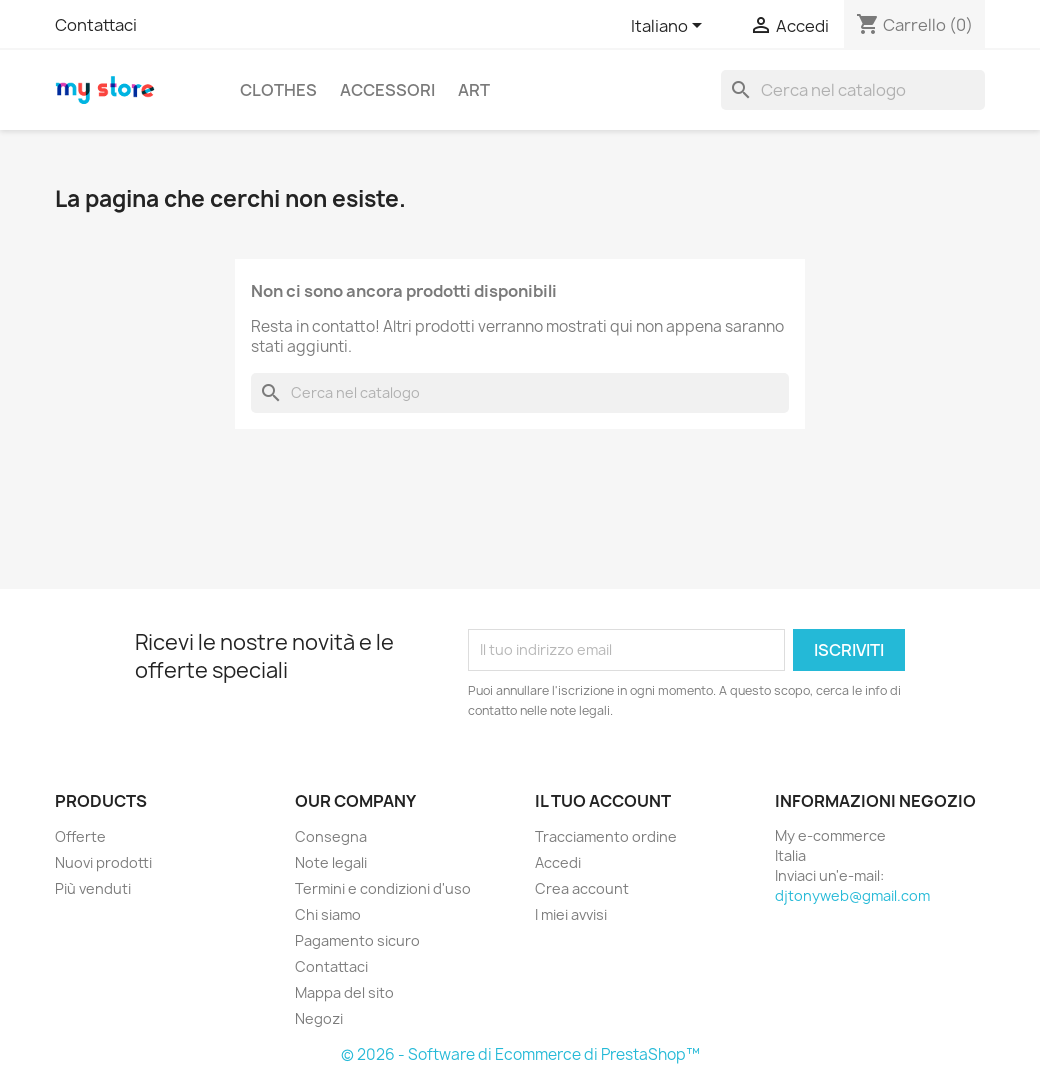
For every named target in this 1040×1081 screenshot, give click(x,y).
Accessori (387, 90)
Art (474, 90)
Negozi (319, 1018)
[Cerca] (853, 90)
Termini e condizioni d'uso (383, 888)
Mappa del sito (344, 992)
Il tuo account (603, 801)
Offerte (80, 836)
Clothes (278, 90)
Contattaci (96, 25)
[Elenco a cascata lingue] (670, 27)
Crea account (582, 888)
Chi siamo (328, 914)
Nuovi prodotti (103, 862)
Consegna (331, 836)
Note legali (331, 862)
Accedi (558, 862)
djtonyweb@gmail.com (852, 895)
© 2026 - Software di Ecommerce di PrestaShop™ (520, 1054)
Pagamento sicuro (357, 940)
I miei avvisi (571, 914)
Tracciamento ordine (606, 836)
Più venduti (93, 888)
